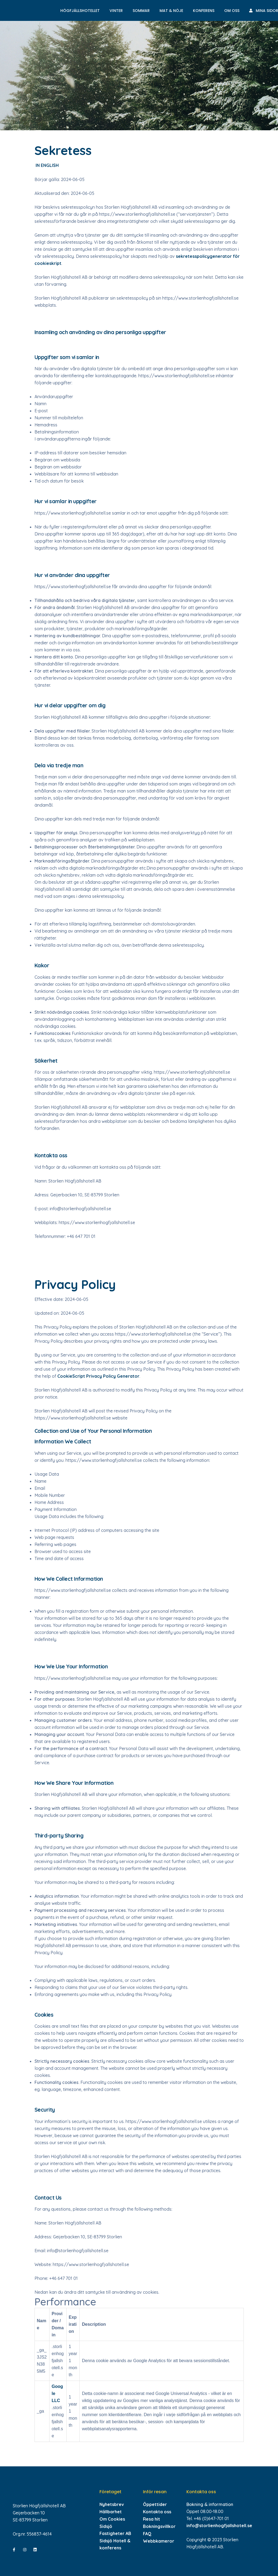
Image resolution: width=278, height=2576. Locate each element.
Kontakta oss (157, 2511)
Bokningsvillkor (159, 2526)
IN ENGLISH (47, 165)
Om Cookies (112, 2519)
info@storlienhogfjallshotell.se (219, 2525)
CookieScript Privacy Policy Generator (98, 1376)
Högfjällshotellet (80, 10)
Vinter (116, 10)
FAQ (147, 2533)
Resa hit (151, 2519)
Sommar (141, 10)
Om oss (231, 10)
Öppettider (155, 2504)
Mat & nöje (171, 10)
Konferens (203, 10)
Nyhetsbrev (111, 2504)
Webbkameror (158, 2541)
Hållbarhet (110, 2511)
